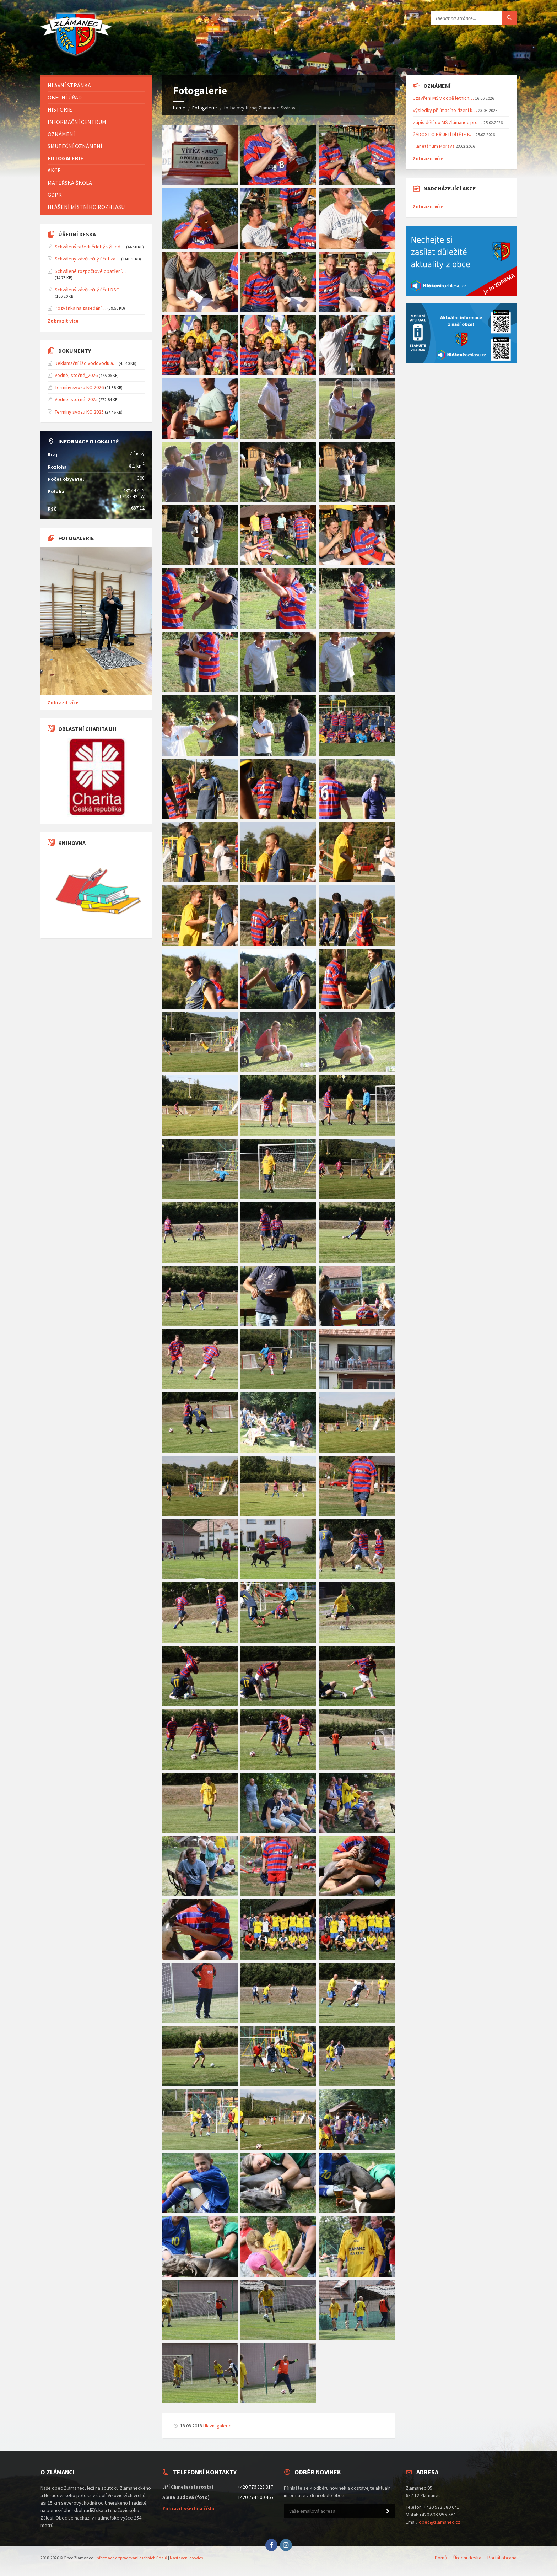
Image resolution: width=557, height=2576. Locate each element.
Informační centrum (77, 121)
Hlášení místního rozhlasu (86, 206)
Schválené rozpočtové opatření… (90, 271)
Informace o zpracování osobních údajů (131, 2557)
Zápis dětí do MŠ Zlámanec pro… (447, 122)
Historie (60, 109)
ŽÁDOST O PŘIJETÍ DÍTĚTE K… (444, 134)
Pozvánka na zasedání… (80, 308)
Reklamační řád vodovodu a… (86, 363)
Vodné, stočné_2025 (76, 399)
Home (179, 107)
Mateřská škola (70, 182)
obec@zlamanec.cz (439, 2522)
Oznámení (61, 134)
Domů (441, 2557)
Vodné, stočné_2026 (76, 375)
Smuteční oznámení (75, 146)
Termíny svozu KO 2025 (79, 412)
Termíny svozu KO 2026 (79, 387)
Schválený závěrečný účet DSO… (89, 289)
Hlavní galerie (217, 2426)
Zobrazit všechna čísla (188, 2508)
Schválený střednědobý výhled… (90, 246)
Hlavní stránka (69, 85)
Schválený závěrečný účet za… (87, 258)
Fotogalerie (204, 107)
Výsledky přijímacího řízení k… (445, 110)
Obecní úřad (65, 97)
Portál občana (502, 2557)
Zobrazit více (63, 321)
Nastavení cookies (186, 2557)
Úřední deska (467, 2557)
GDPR (55, 194)
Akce (54, 170)
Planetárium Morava (434, 146)
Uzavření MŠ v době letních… (443, 98)
